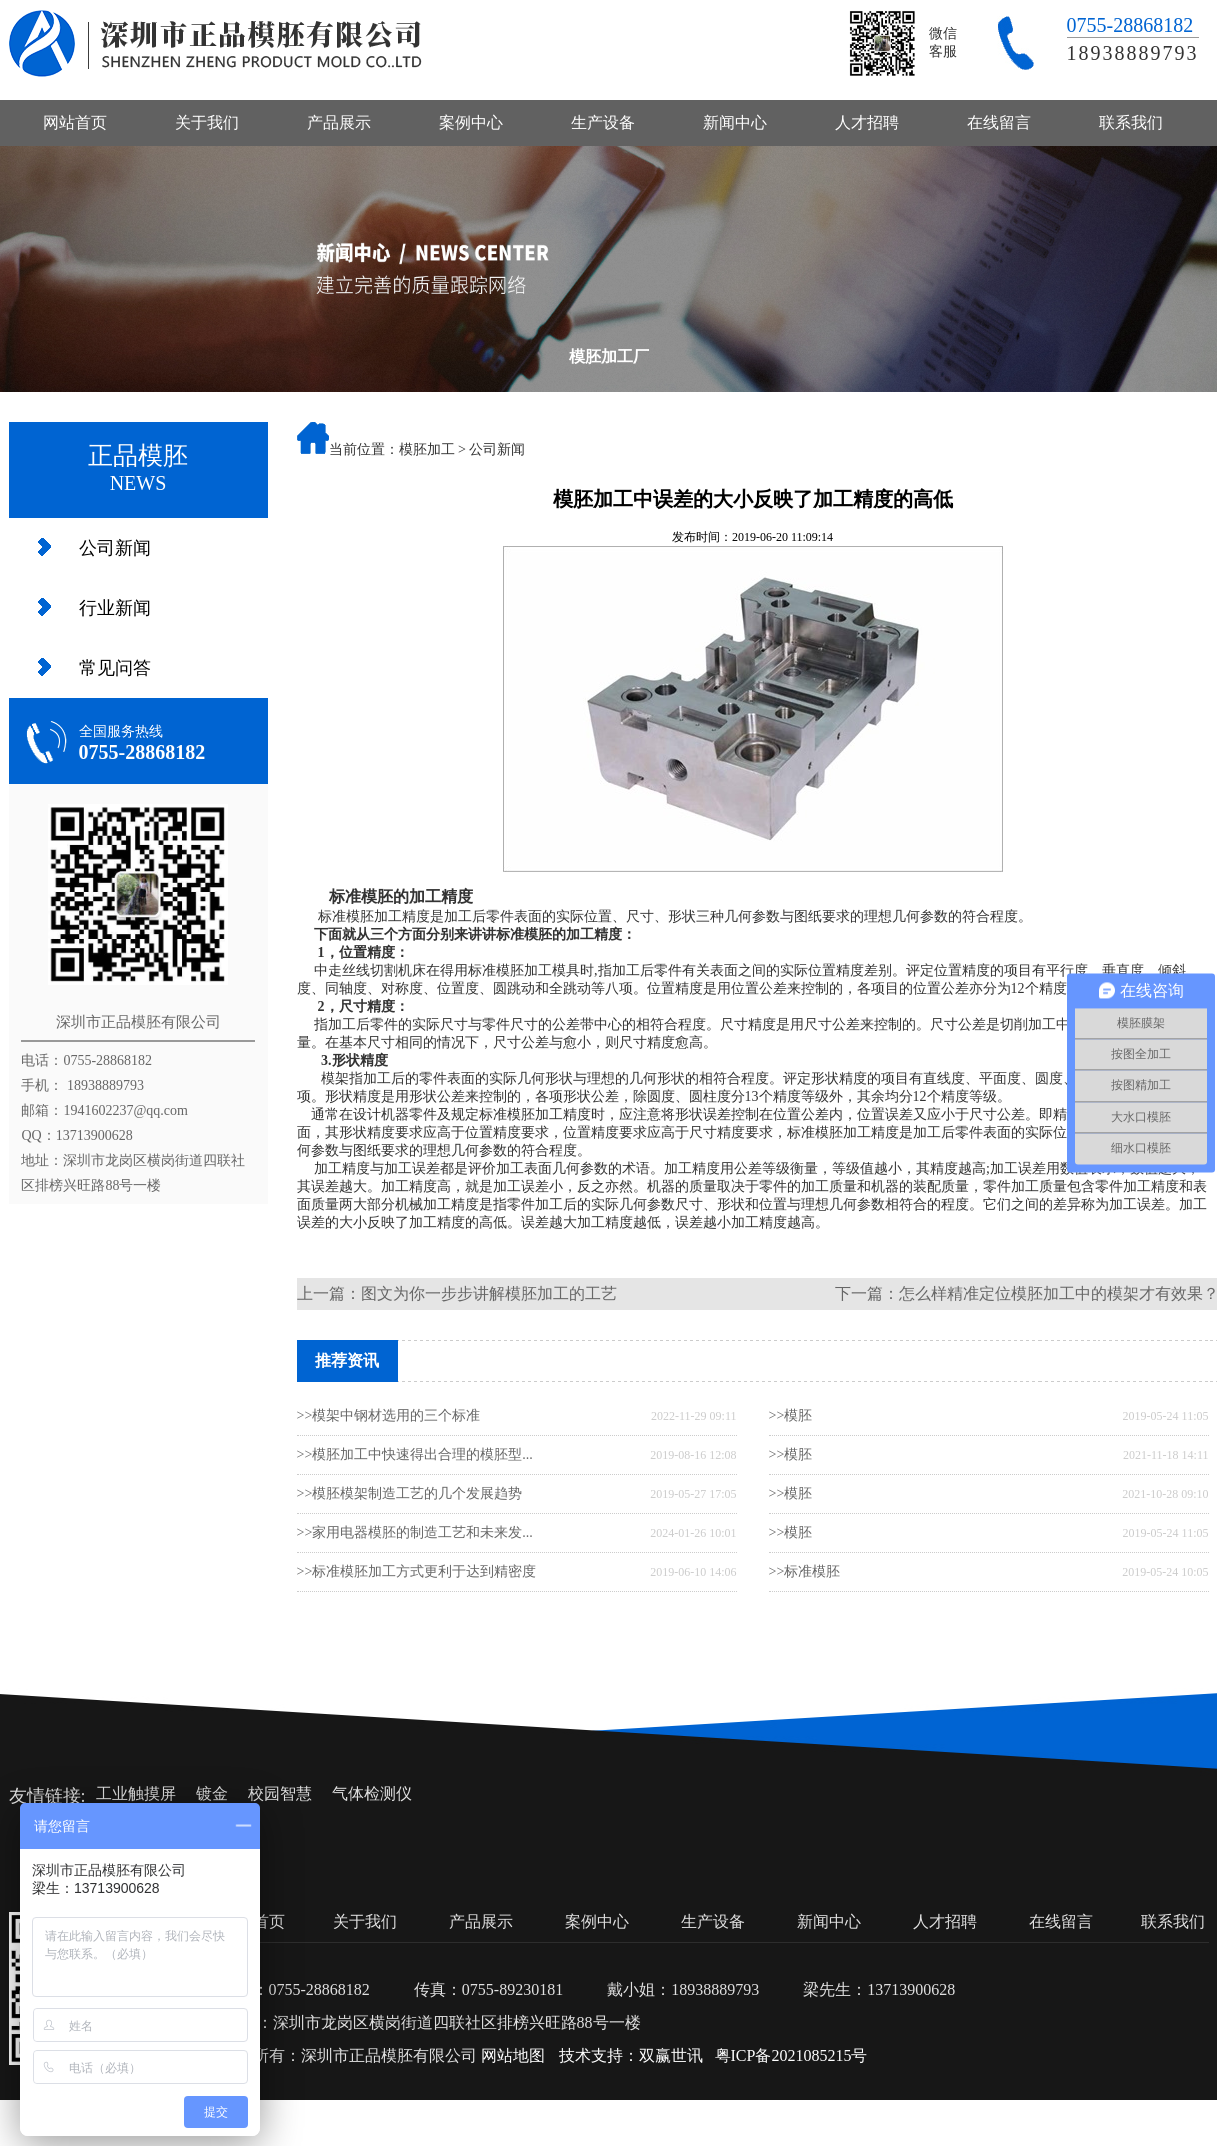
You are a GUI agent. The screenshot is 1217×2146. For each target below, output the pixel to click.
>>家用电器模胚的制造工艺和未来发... (415, 1532)
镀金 (212, 1793)
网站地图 (513, 2055)
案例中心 (471, 122)
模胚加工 (427, 449)
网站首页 (75, 122)
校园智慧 (280, 1793)
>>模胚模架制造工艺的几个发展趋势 (410, 1493)
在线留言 (999, 122)
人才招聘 (867, 122)
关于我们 (207, 122)
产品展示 (339, 122)
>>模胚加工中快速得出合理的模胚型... (415, 1454)
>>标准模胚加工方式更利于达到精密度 (417, 1571)
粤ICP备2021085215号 (791, 2055)
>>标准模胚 (805, 1571)
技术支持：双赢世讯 (631, 2055)
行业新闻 (115, 608)
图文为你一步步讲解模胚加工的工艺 (489, 1293)
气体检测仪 (372, 1793)
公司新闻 (115, 548)
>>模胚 (791, 1415)
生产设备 (603, 122)
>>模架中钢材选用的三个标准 (389, 1415)
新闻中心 (735, 122)
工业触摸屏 (136, 1793)
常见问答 (115, 668)
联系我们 (1131, 122)
